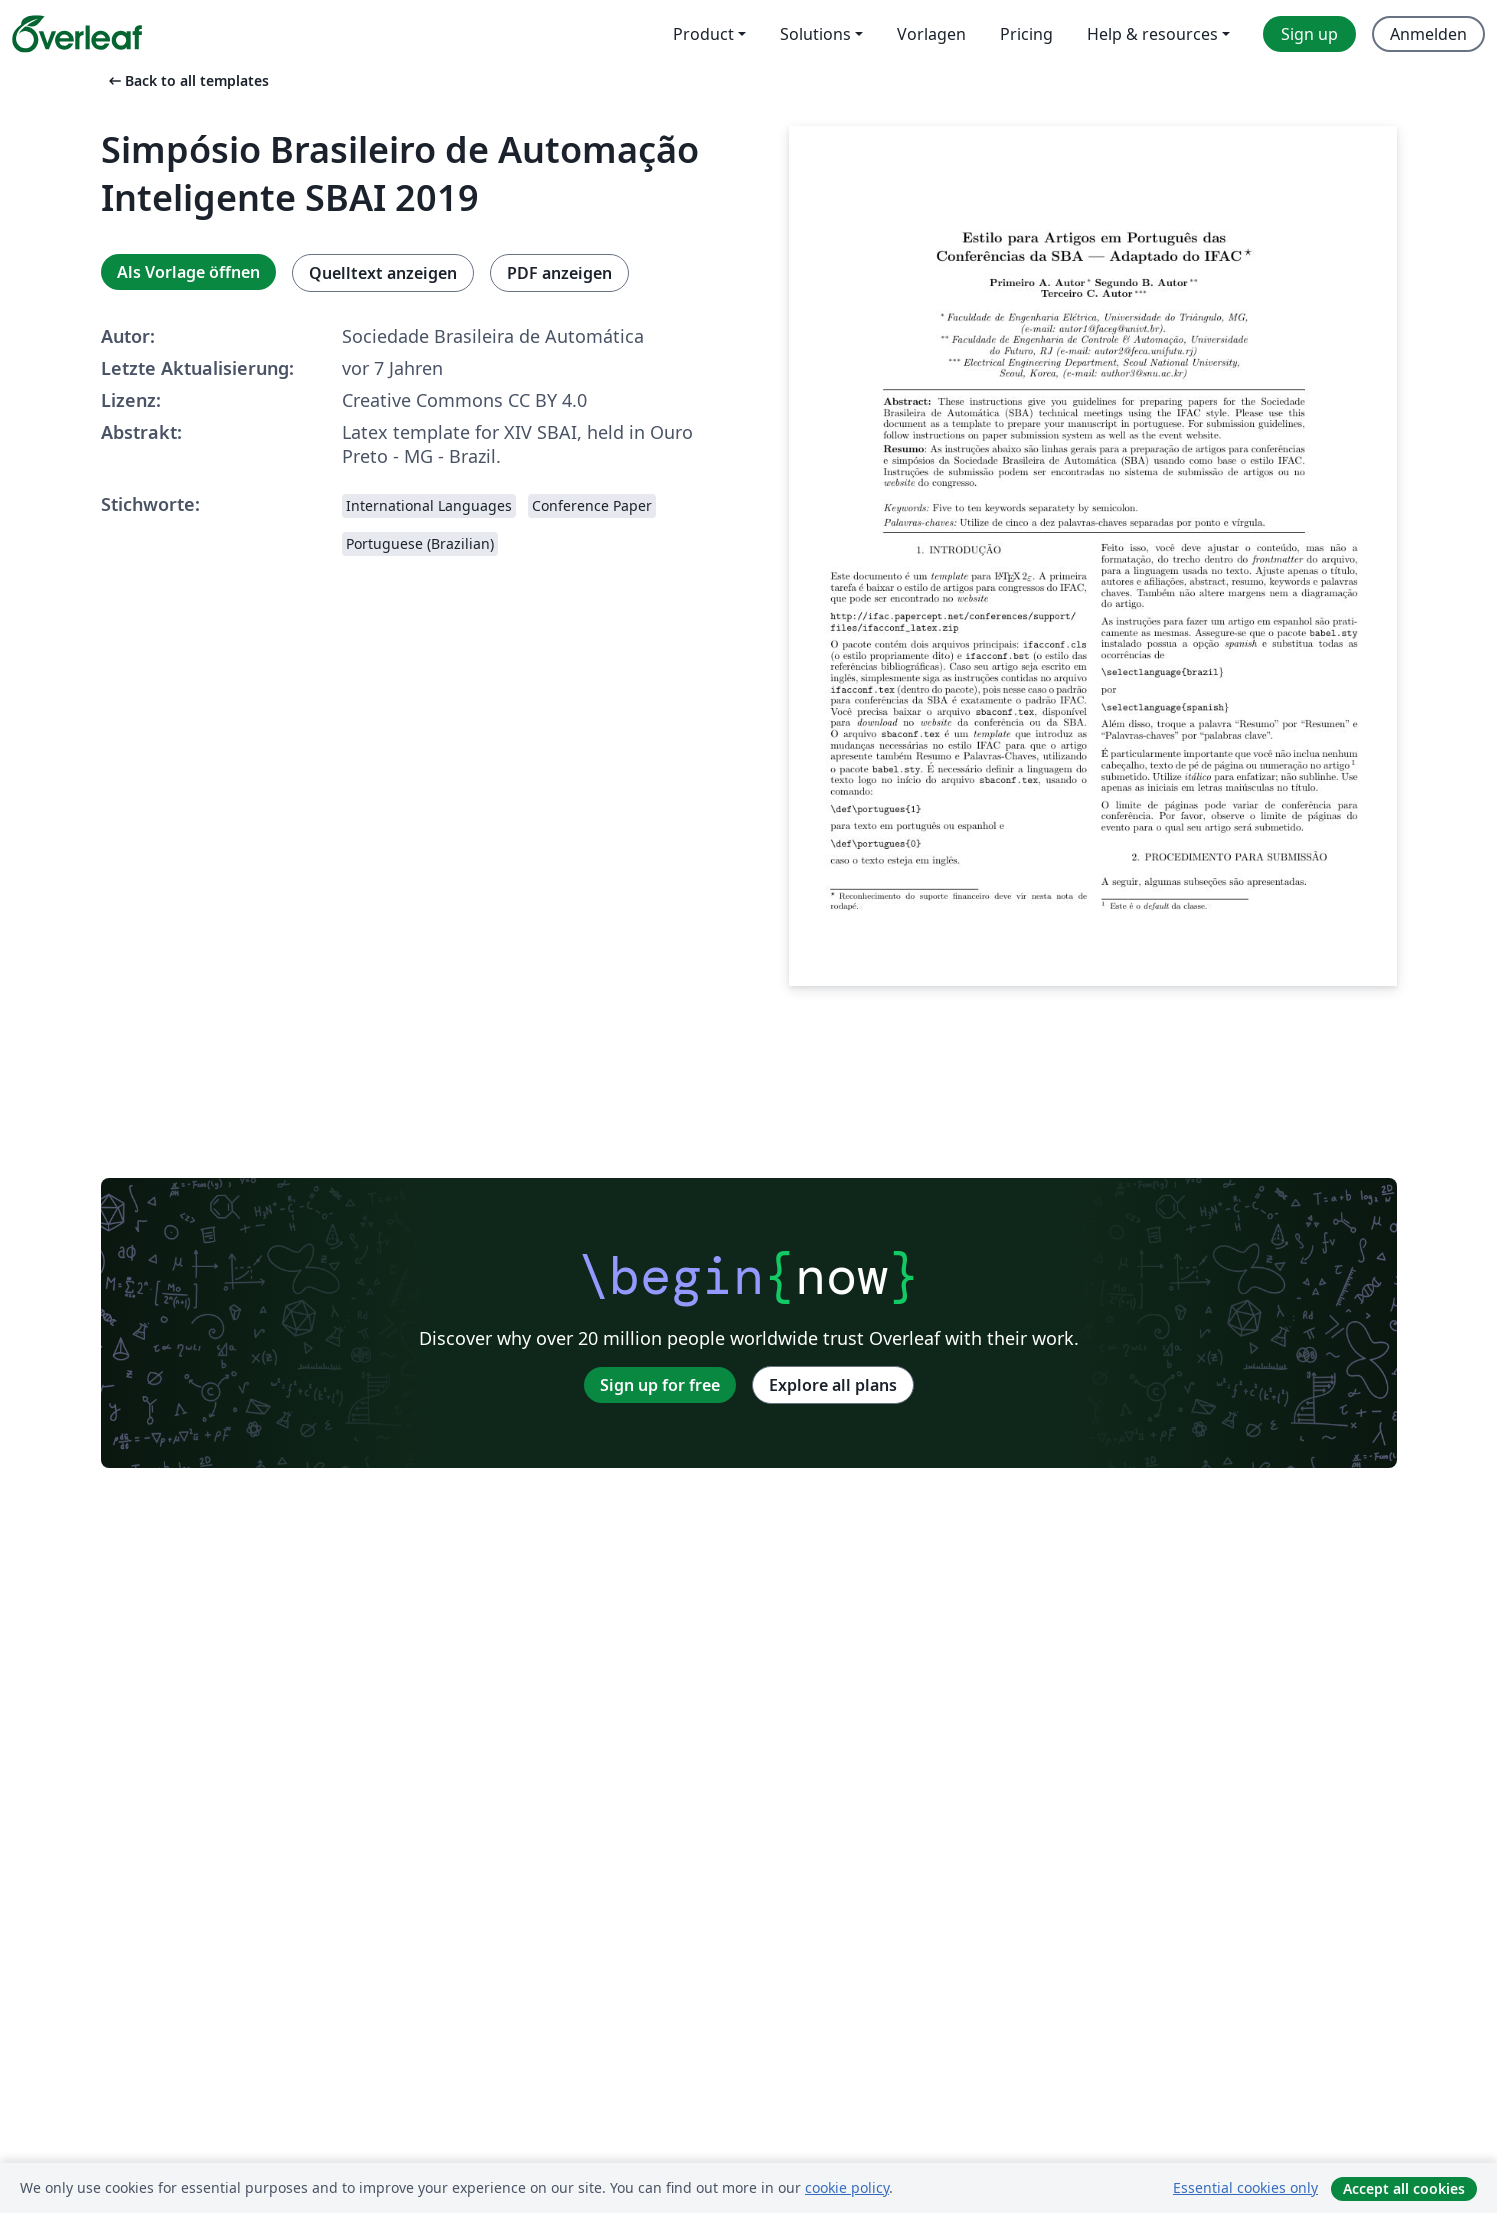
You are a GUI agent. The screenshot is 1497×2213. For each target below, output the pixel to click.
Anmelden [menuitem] (1428, 34)
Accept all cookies (1404, 2188)
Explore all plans (833, 1385)
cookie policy (847, 2187)
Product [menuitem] (703, 34)
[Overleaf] (77, 34)
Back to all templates (187, 80)
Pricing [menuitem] (1026, 34)
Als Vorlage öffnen (188, 272)
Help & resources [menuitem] (1152, 34)
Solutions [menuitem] (815, 34)
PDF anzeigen (559, 273)
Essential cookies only (1245, 2187)
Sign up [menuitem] (1309, 34)
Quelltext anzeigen (383, 273)
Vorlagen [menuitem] (931, 34)
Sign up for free (660, 1385)
